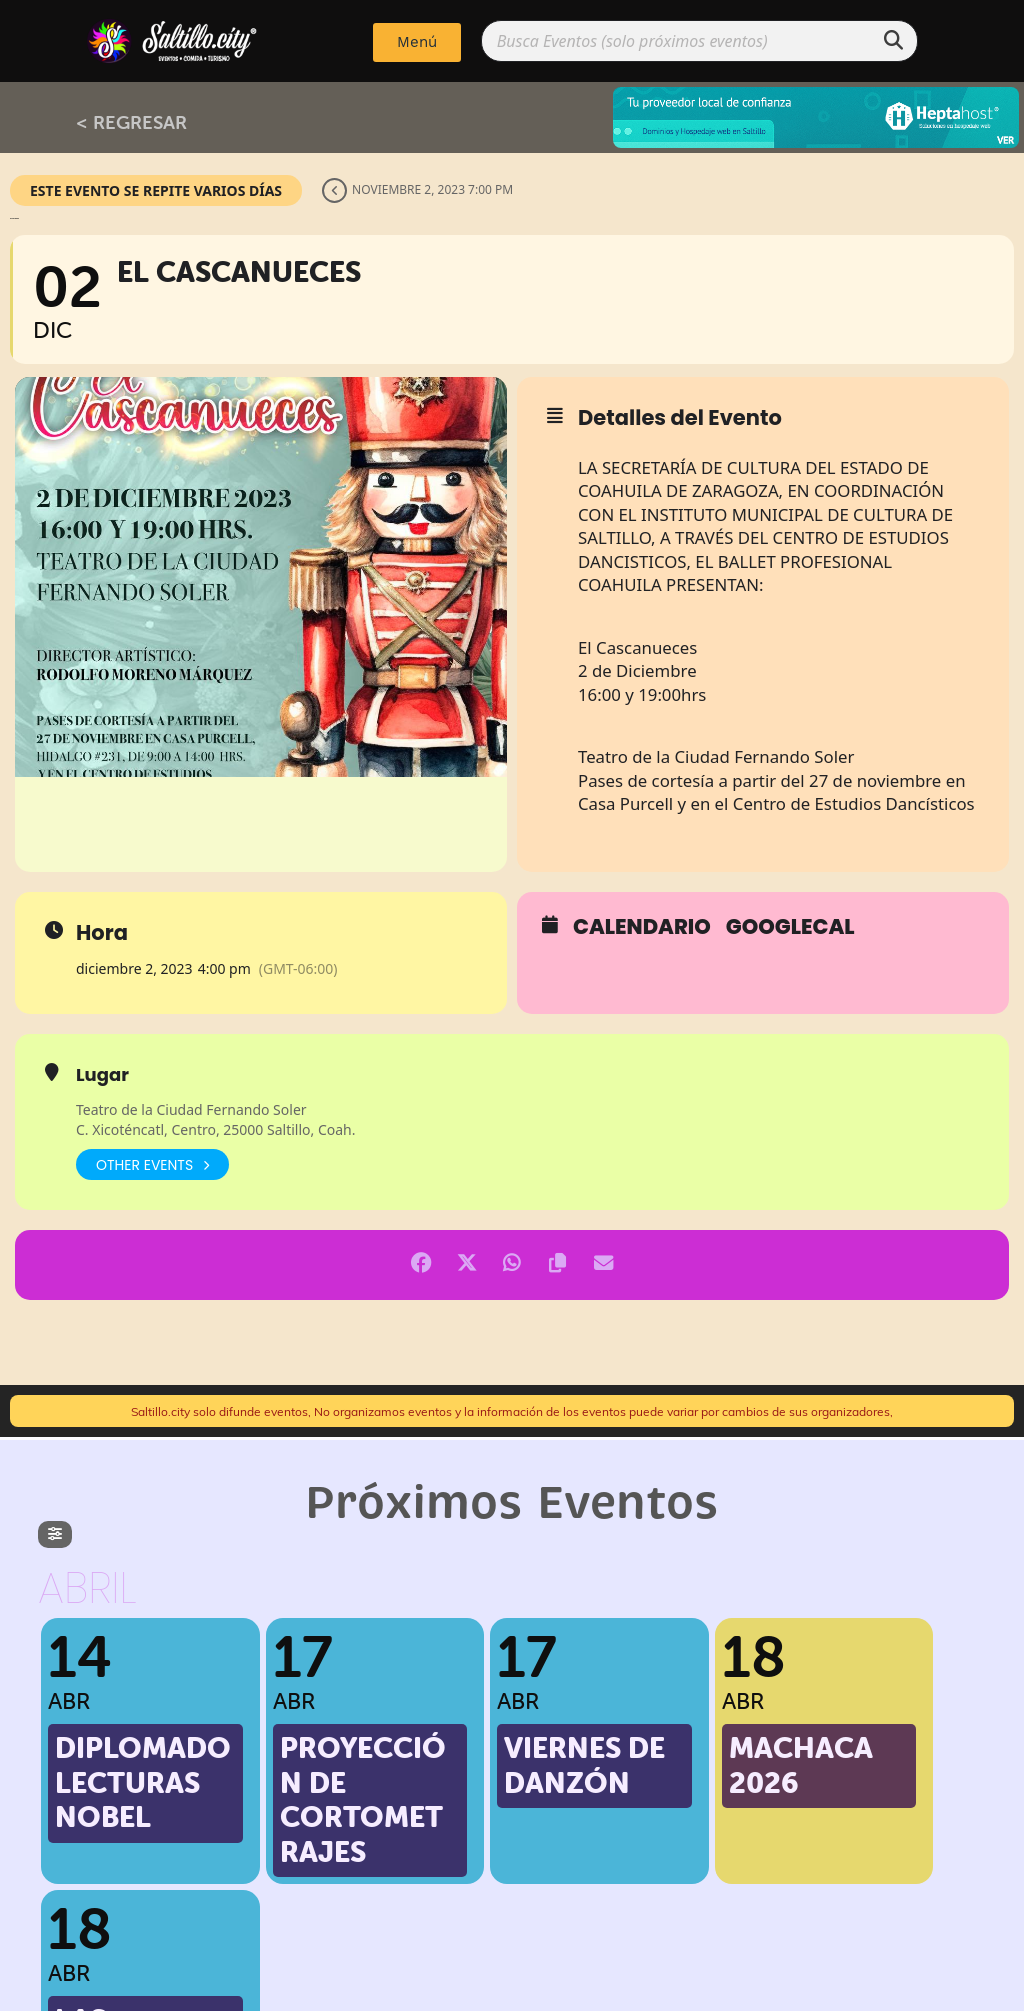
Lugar (102, 1074)
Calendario (642, 927)
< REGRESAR (131, 122)
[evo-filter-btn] (55, 1534)
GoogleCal (790, 927)
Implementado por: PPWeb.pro (512, 1991)
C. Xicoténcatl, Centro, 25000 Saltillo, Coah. (215, 1129)
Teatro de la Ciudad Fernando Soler (191, 1109)
